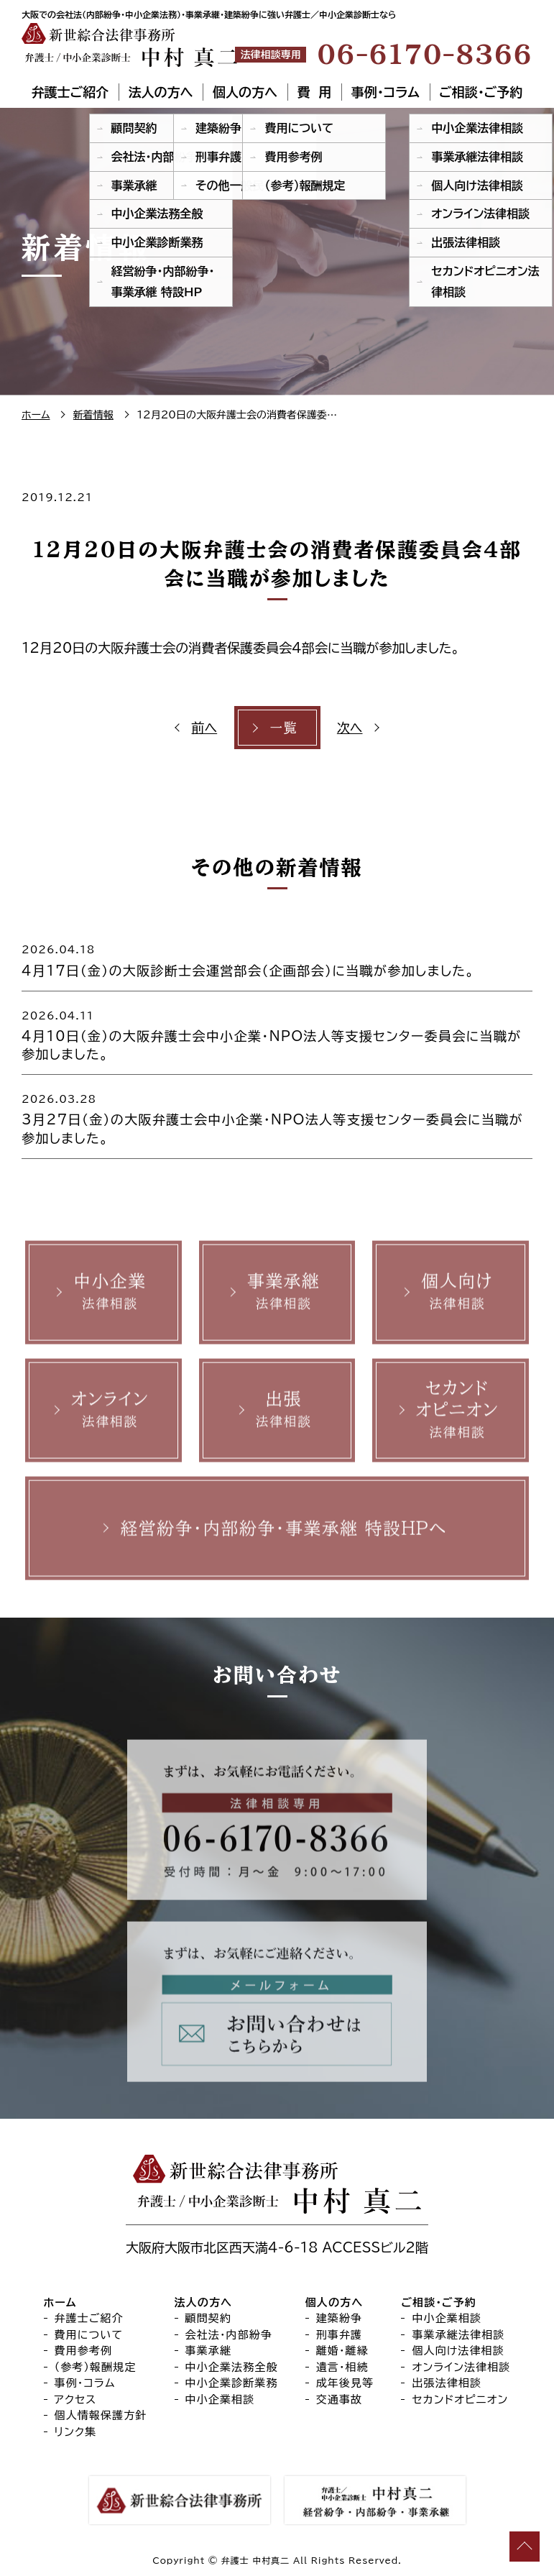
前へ (205, 727)
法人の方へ (161, 92)
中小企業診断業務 (231, 2383)
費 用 (314, 92)
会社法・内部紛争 (229, 2334)
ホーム (60, 2302)
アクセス (76, 2399)
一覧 (283, 727)
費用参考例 (84, 2350)
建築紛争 (339, 2318)
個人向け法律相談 (458, 2350)
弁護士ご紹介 (70, 92)
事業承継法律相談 (458, 2334)
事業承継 (208, 2350)
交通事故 (339, 2399)
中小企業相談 (220, 2399)
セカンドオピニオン (460, 2399)
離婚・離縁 (342, 2350)
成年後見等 (345, 2383)
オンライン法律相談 (461, 2367)
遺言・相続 (342, 2367)
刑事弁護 (339, 2334)
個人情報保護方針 (101, 2415)
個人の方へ (245, 92)
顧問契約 (208, 2318)
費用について (89, 2334)
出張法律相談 (446, 2383)
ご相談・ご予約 (480, 92)
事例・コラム (385, 92)
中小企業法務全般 (231, 2367)
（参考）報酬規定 (96, 2367)
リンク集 (76, 2431)
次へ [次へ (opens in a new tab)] (350, 727)
